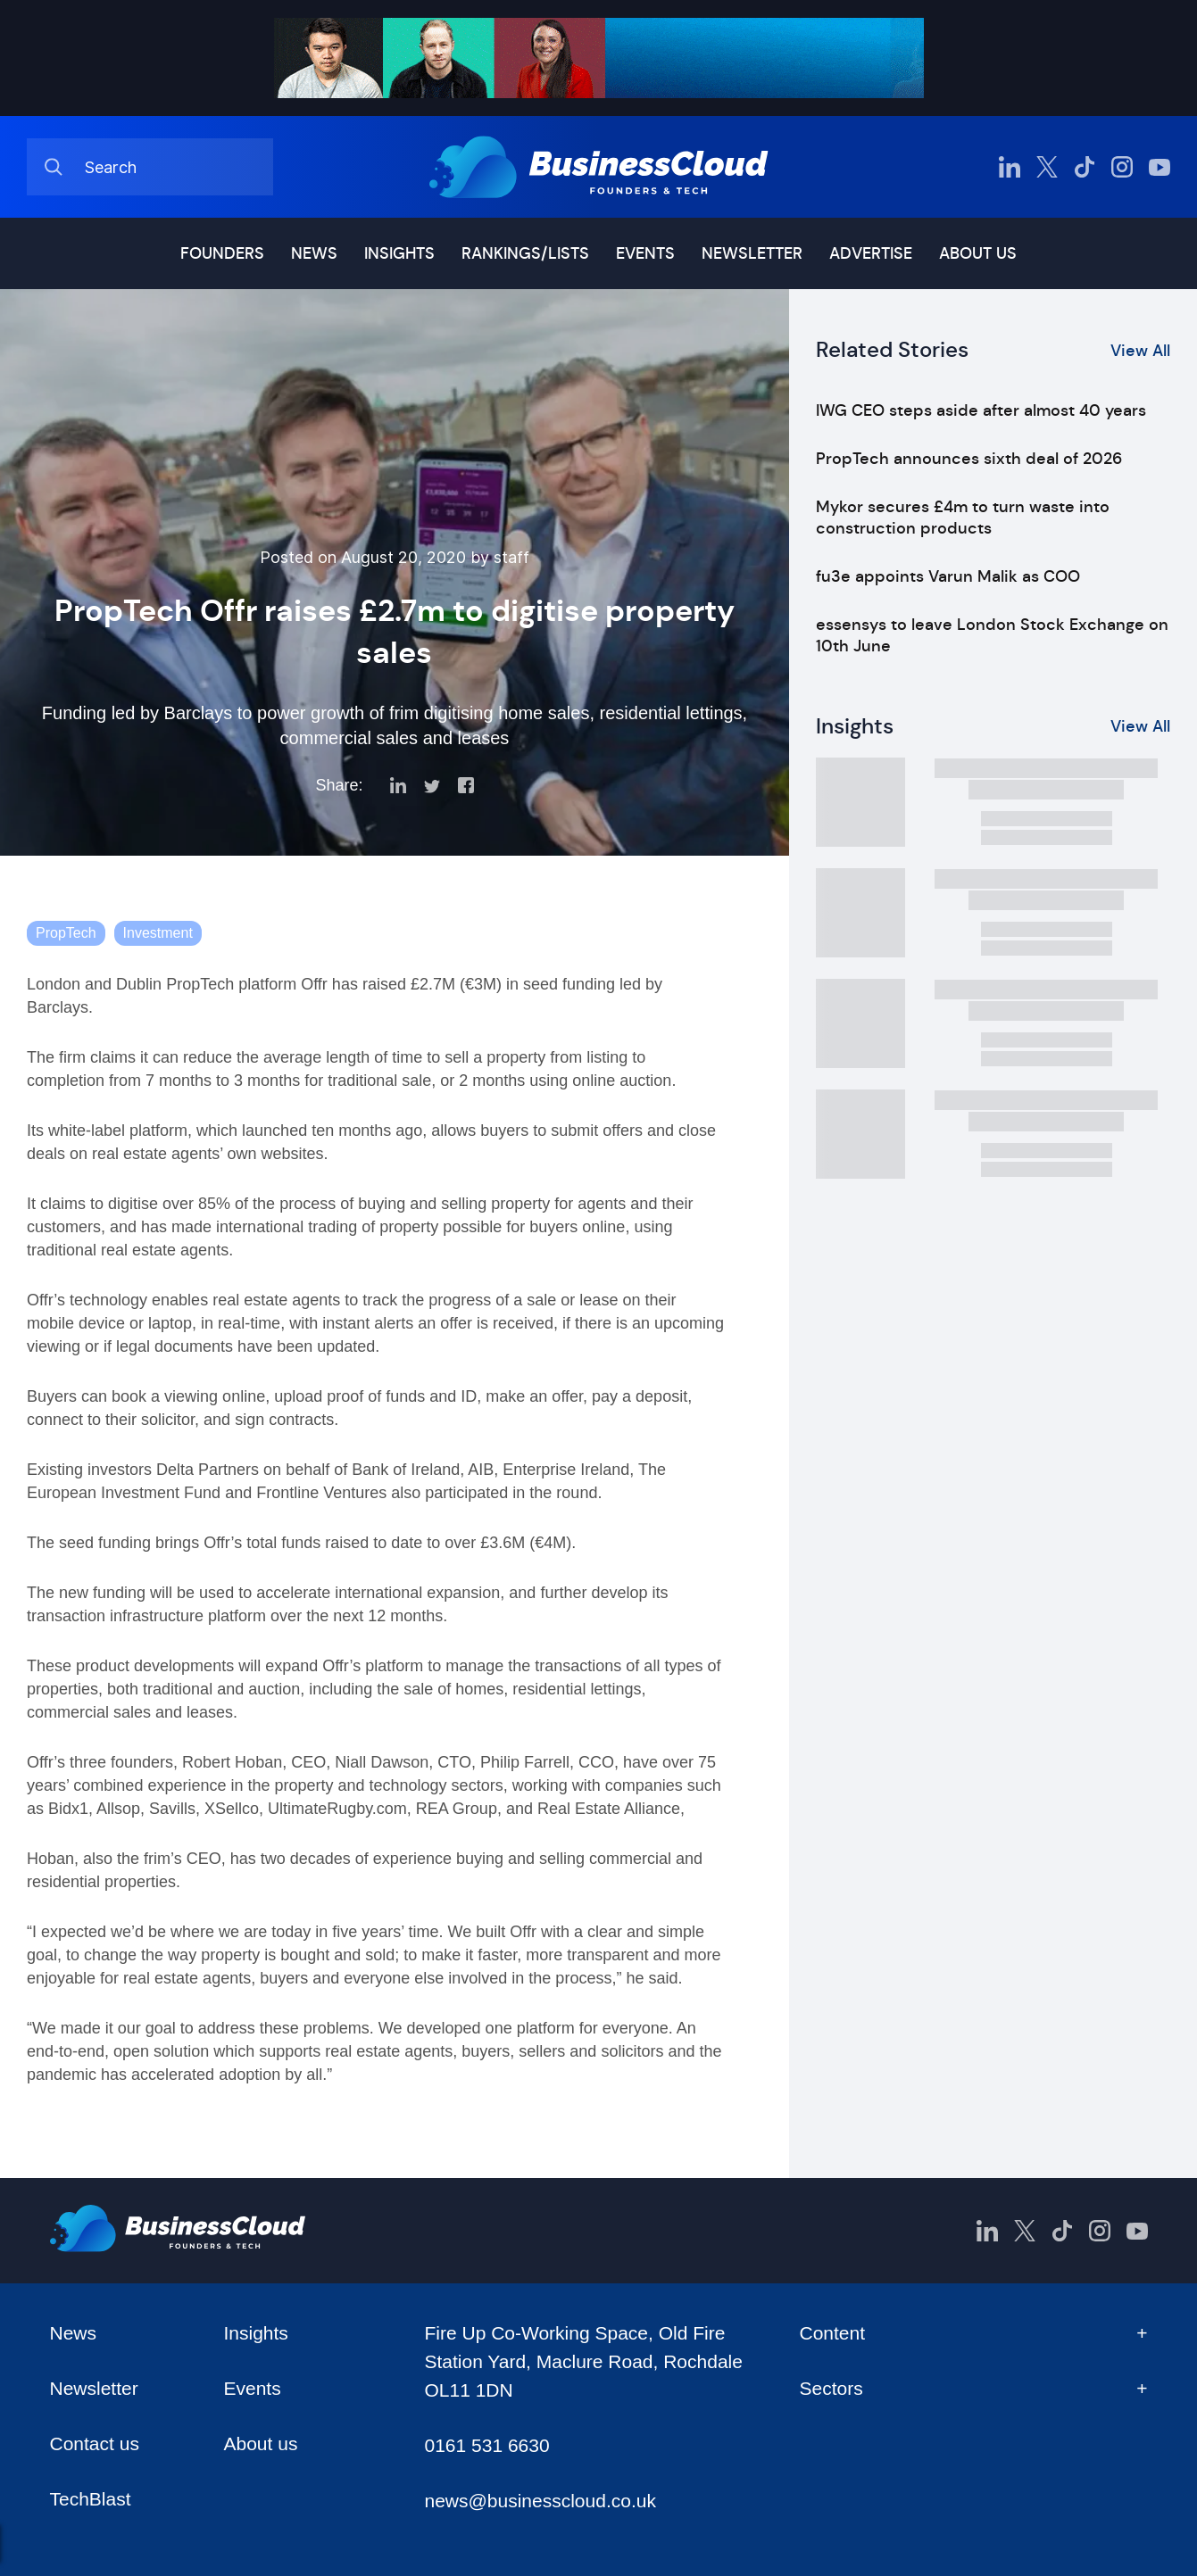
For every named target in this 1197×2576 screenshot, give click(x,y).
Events (645, 253)
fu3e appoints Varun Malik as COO (948, 576)
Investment (158, 932)
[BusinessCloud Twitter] (1047, 167)
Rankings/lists (525, 253)
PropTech (66, 932)
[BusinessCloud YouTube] (1159, 167)
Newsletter (752, 253)
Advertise (870, 253)
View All (1140, 350)
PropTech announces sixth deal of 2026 (969, 458)
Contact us (94, 2443)
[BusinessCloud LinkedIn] (1009, 167)
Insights (399, 253)
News (314, 253)
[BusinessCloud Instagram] (1122, 167)
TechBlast (90, 2499)
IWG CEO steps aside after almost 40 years (981, 410)
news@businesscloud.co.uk (539, 2500)
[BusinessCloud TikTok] (1084, 167)
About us (978, 253)
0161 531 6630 (486, 2445)
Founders (222, 253)
